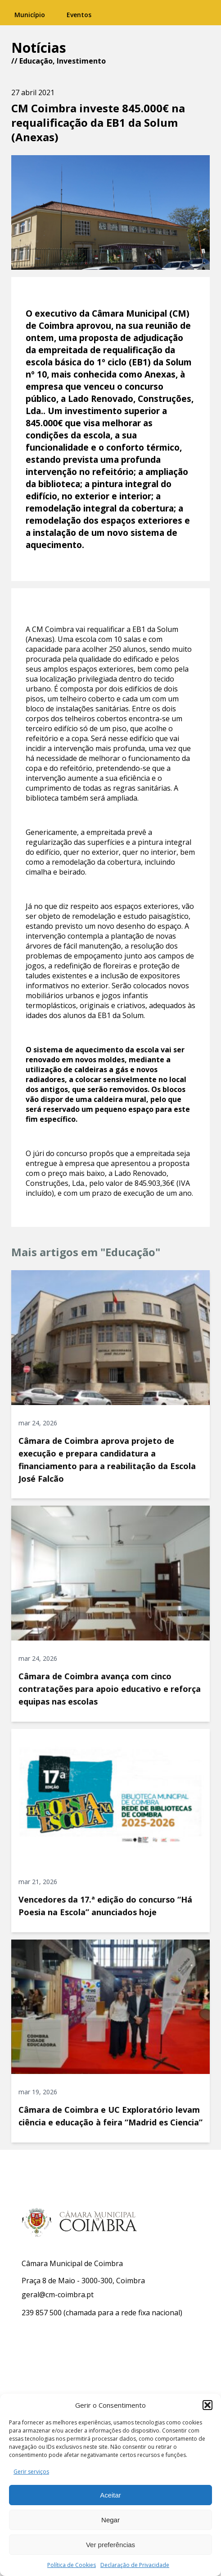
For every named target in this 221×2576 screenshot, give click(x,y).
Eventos (79, 14)
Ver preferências (110, 2544)
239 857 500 (42, 2313)
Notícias (38, 47)
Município (29, 14)
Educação (36, 61)
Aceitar (110, 2495)
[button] (207, 2405)
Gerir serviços (31, 2471)
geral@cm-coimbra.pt (58, 2295)
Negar (110, 2520)
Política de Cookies (71, 2565)
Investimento (81, 61)
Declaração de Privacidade (134, 2565)
